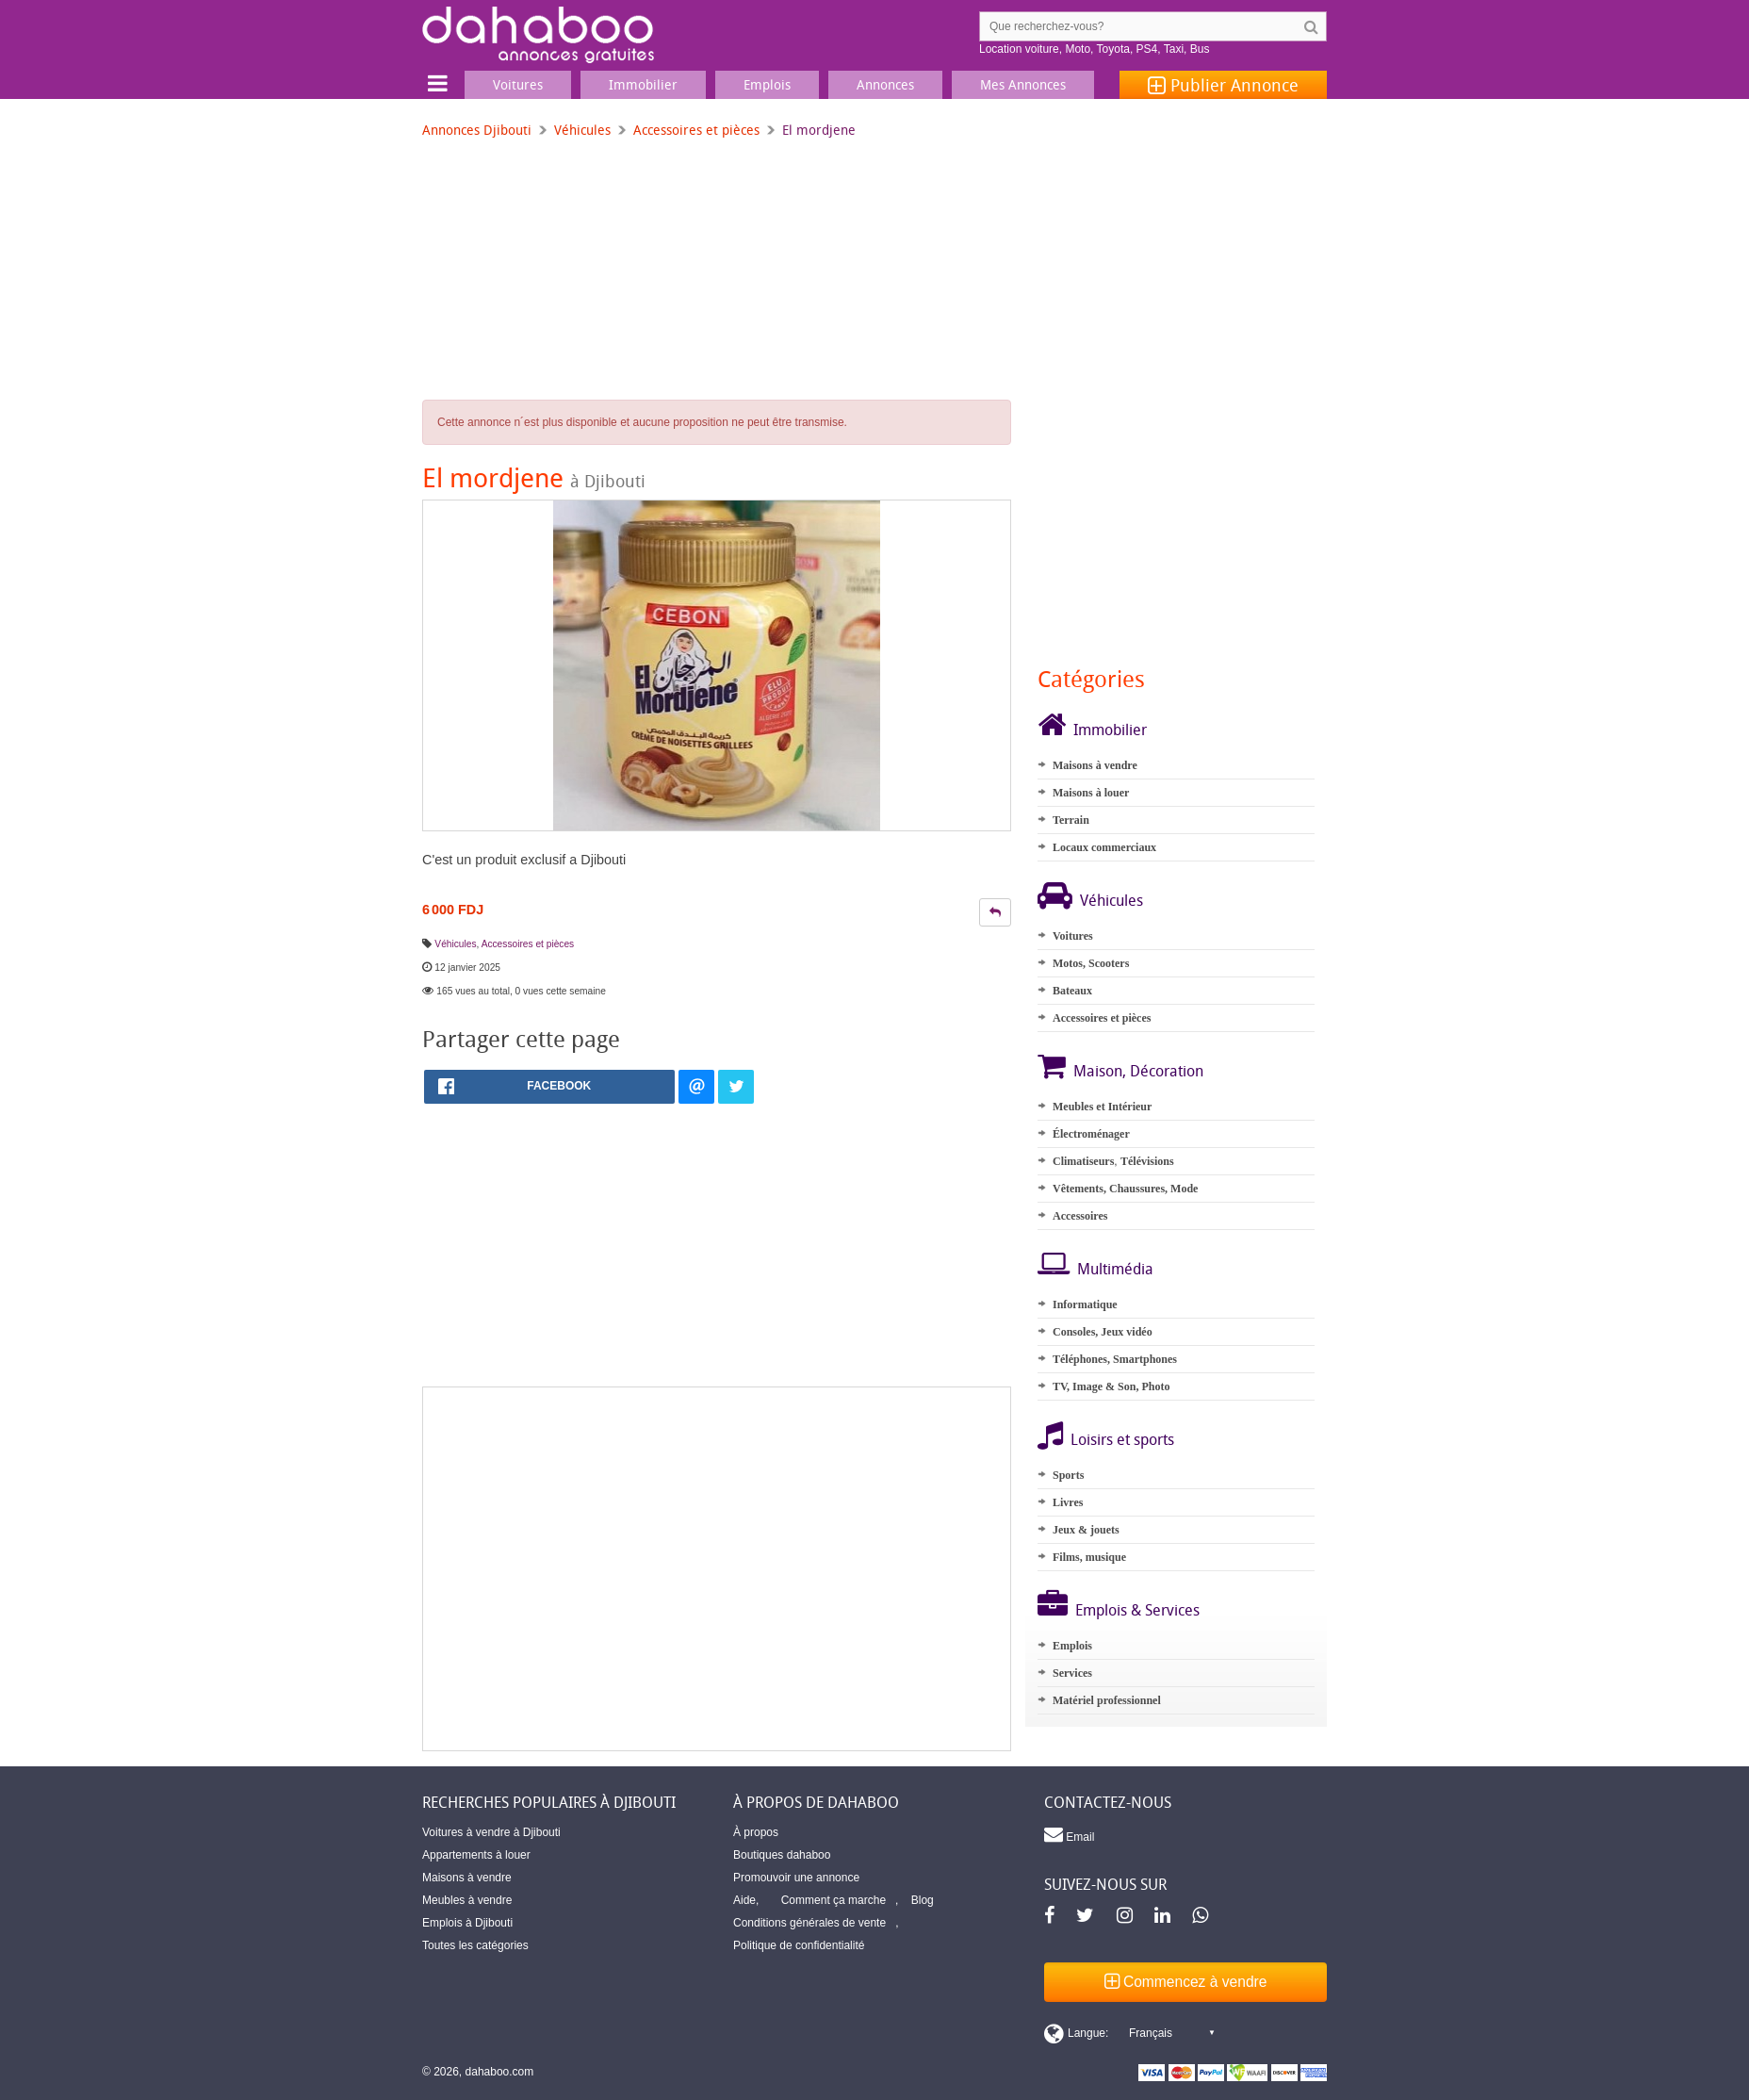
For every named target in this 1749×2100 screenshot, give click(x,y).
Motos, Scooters (1091, 963)
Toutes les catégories (475, 1945)
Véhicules (582, 130)
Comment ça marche (833, 1900)
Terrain (1071, 820)
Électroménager (1091, 1133)
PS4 (1147, 49)
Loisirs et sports (1122, 1439)
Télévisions (1147, 1161)
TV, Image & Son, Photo (1111, 1386)
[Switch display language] (1129, 2033)
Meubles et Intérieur (1102, 1106)
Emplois (1072, 1645)
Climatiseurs (1083, 1161)
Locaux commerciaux (1104, 847)
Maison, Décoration (1138, 1070)
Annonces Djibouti (476, 130)
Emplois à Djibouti (467, 1922)
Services (1072, 1673)
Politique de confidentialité (798, 1945)
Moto (1077, 49)
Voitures (1073, 936)
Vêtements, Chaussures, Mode (1125, 1188)
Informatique (1085, 1304)
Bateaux (1072, 990)
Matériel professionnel (1107, 1700)
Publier (1223, 85)
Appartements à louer (476, 1855)
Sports (1068, 1475)
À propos (755, 1832)
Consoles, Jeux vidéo (1102, 1331)
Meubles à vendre (467, 1900)
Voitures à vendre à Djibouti (491, 1832)
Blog (922, 1900)
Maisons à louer (1091, 792)
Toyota (1113, 49)
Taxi (1174, 49)
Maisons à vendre (1095, 765)
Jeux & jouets (1086, 1529)
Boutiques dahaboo (781, 1855)
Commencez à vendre (1185, 1982)
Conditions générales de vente (809, 1922)
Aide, (746, 1900)
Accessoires (1080, 1215)
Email (1069, 1834)
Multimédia (1115, 1268)
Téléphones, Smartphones (1115, 1359)
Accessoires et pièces (696, 130)
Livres (1068, 1502)
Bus (1200, 49)
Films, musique (1089, 1557)
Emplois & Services (1137, 1610)
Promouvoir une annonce (796, 1877)
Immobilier (1110, 729)
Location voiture (1019, 49)
